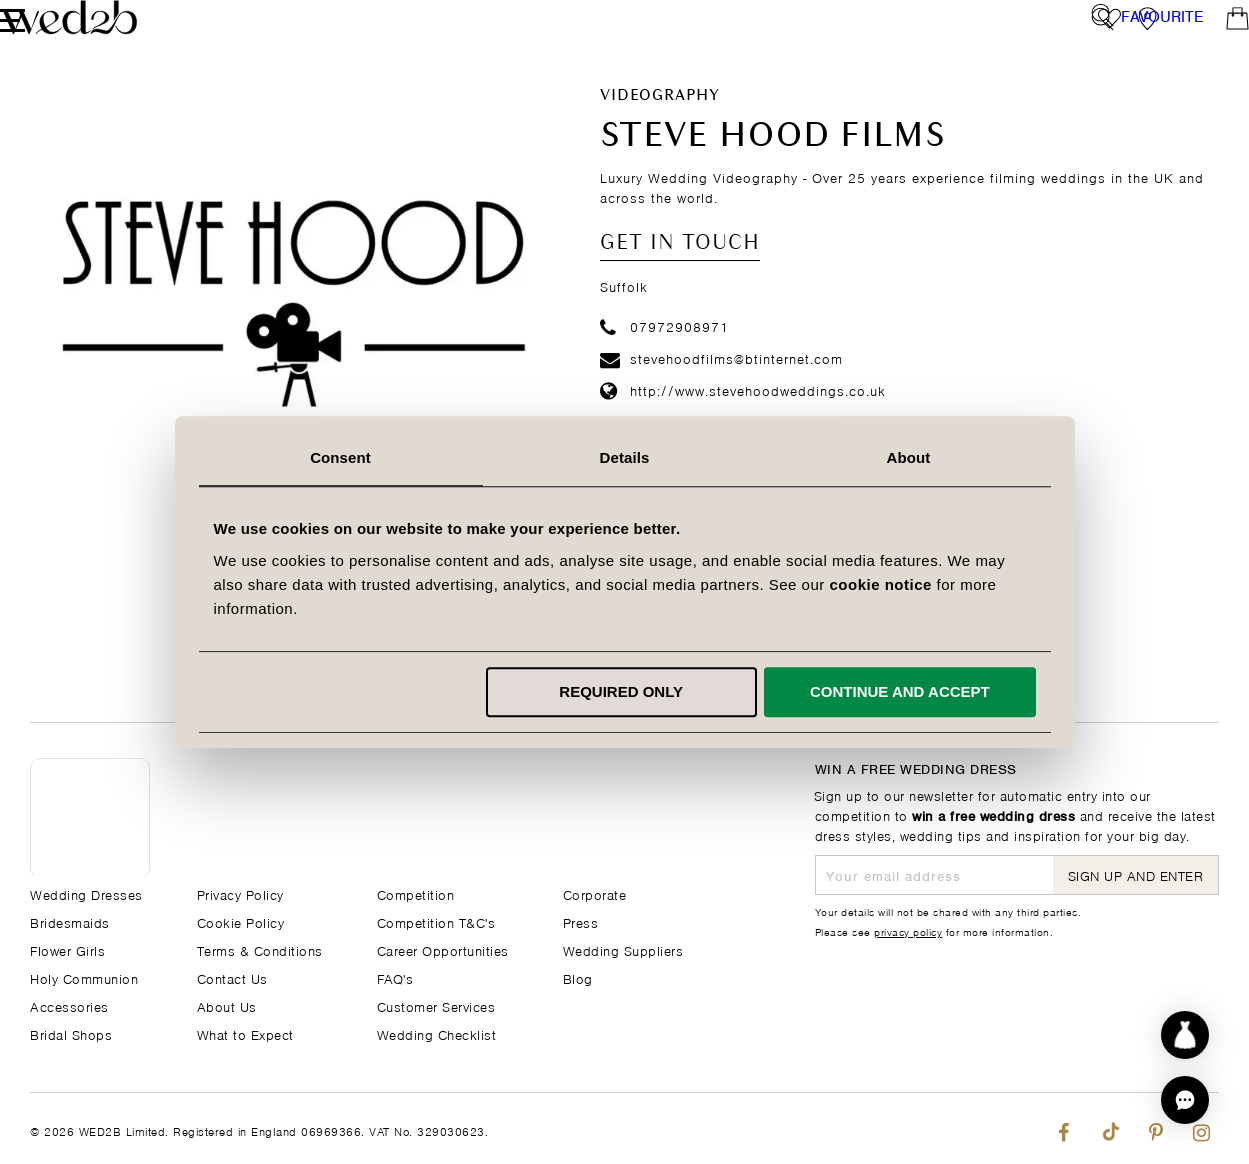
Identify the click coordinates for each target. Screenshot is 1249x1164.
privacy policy (908, 931)
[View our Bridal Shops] (1117, 34)
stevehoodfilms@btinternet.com (721, 392)
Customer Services (436, 1005)
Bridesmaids (70, 921)
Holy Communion (84, 977)
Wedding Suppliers (623, 949)
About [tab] (909, 457)
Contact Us (232, 977)
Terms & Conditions (260, 949)
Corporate (595, 893)
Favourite (1162, 34)
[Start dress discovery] (1185, 1035)
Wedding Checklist (437, 1033)
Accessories (69, 1005)
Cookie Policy (241, 921)
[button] (1185, 1100)
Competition (416, 893)
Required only (621, 691)
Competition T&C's (436, 921)
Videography (659, 131)
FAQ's (395, 977)
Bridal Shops (71, 1033)
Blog (578, 977)
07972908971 (664, 360)
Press (581, 921)
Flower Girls (67, 949)
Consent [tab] (340, 457)
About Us (227, 1005)
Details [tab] (625, 457)
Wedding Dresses (86, 893)
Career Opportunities (443, 949)
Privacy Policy (240, 893)
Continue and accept (900, 691)
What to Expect (245, 1033)
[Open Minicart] (1207, 34)
